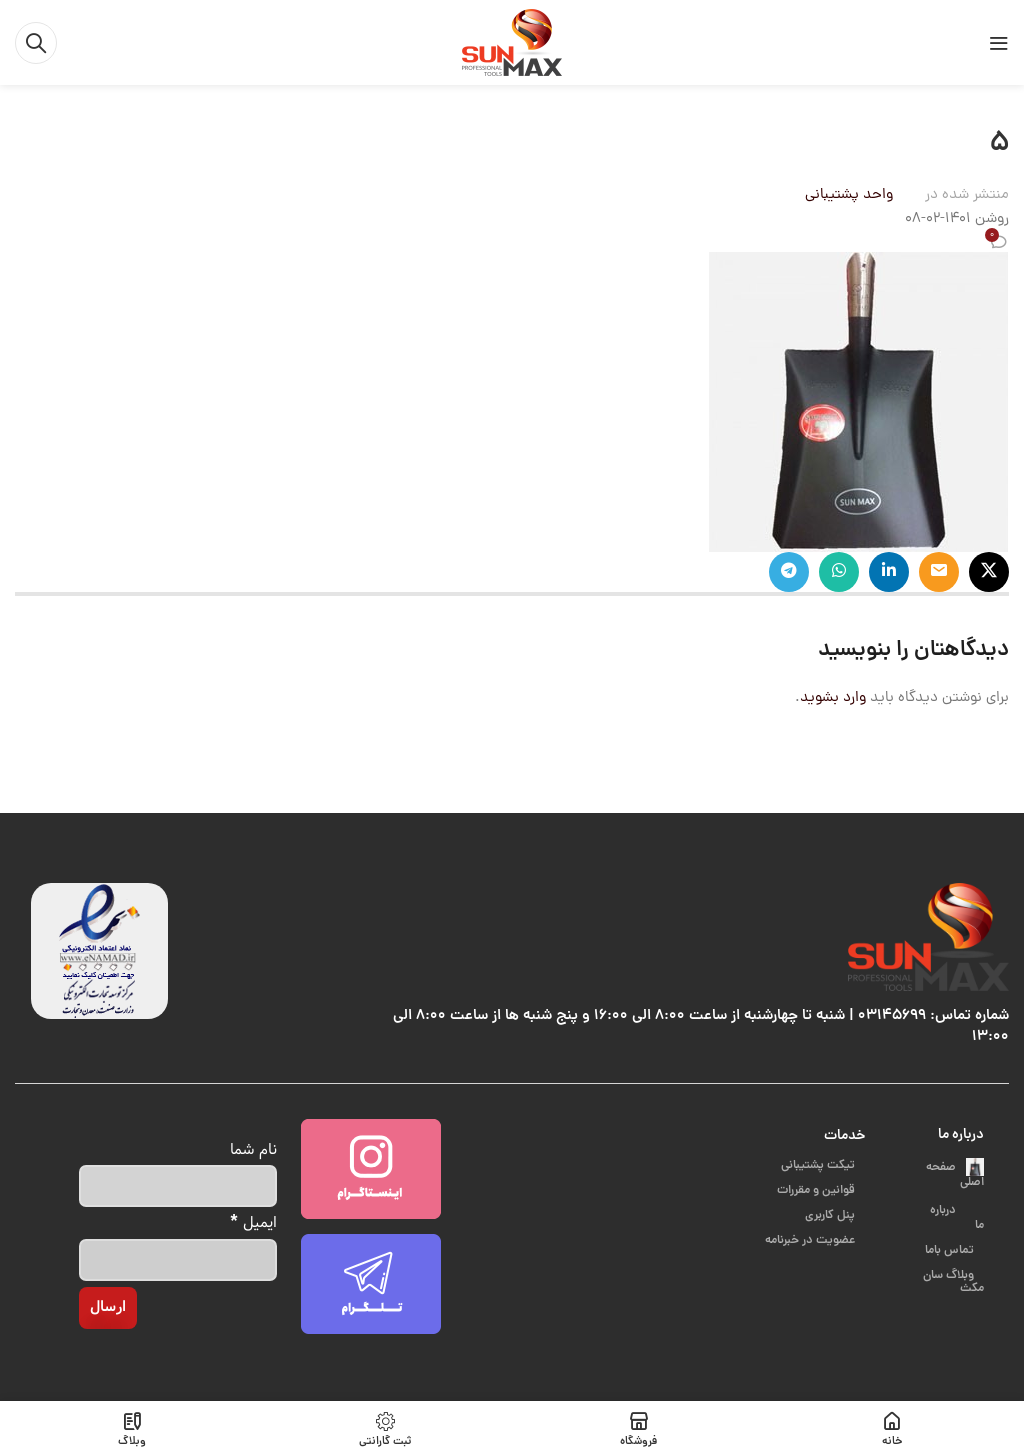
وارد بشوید (833, 698)
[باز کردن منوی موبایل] (999, 43)
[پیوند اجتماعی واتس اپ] (839, 572)
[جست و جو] (36, 43)
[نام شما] (178, 1186)
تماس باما (951, 1232)
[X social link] (989, 572)
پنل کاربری (831, 1215)
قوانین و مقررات (817, 1190)
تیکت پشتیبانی (819, 1165)
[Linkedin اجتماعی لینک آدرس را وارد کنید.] (889, 572)
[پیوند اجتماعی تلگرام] (789, 572)
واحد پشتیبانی (849, 195)
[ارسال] (108, 1308)
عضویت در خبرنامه (811, 1240)
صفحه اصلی (955, 1175)
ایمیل (254, 1221)
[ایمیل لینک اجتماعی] (939, 572)
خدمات (844, 1136)
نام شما (253, 1149)
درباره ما (961, 1135)
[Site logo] (512, 43)
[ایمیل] (178, 1260)
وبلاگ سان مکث (953, 1264)
